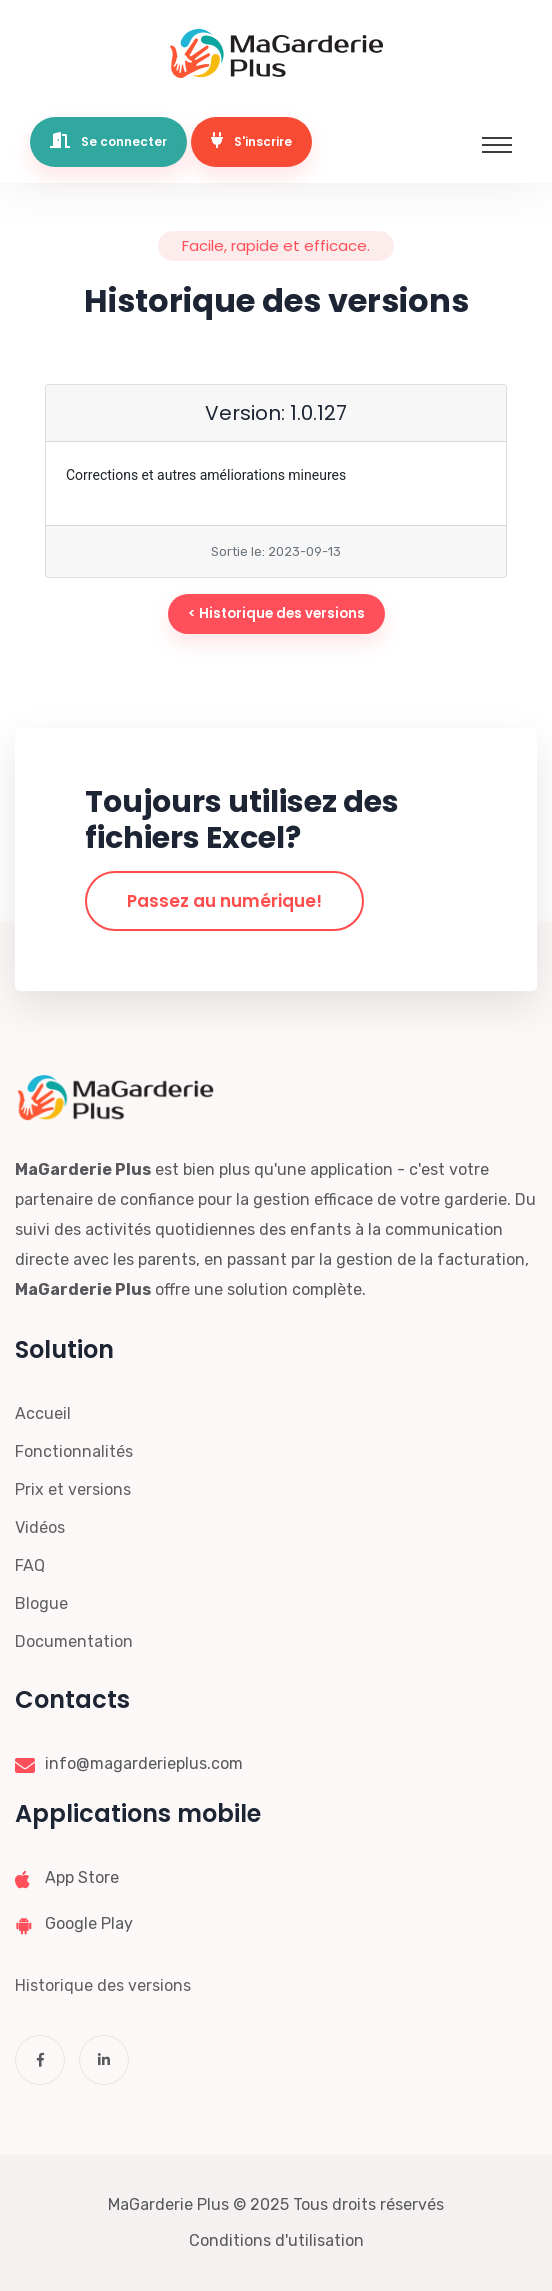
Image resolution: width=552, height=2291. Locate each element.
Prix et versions (73, 1489)
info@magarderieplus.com (144, 1763)
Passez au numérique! (224, 901)
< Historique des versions (276, 613)
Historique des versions (103, 1985)
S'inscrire (251, 141)
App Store (82, 1877)
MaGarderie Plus (168, 2204)
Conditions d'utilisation (276, 2240)
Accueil (43, 1413)
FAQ (30, 1565)
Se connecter (108, 141)
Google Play (89, 1923)
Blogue (41, 1603)
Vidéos (40, 1527)
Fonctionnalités (74, 1451)
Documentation (74, 1641)
